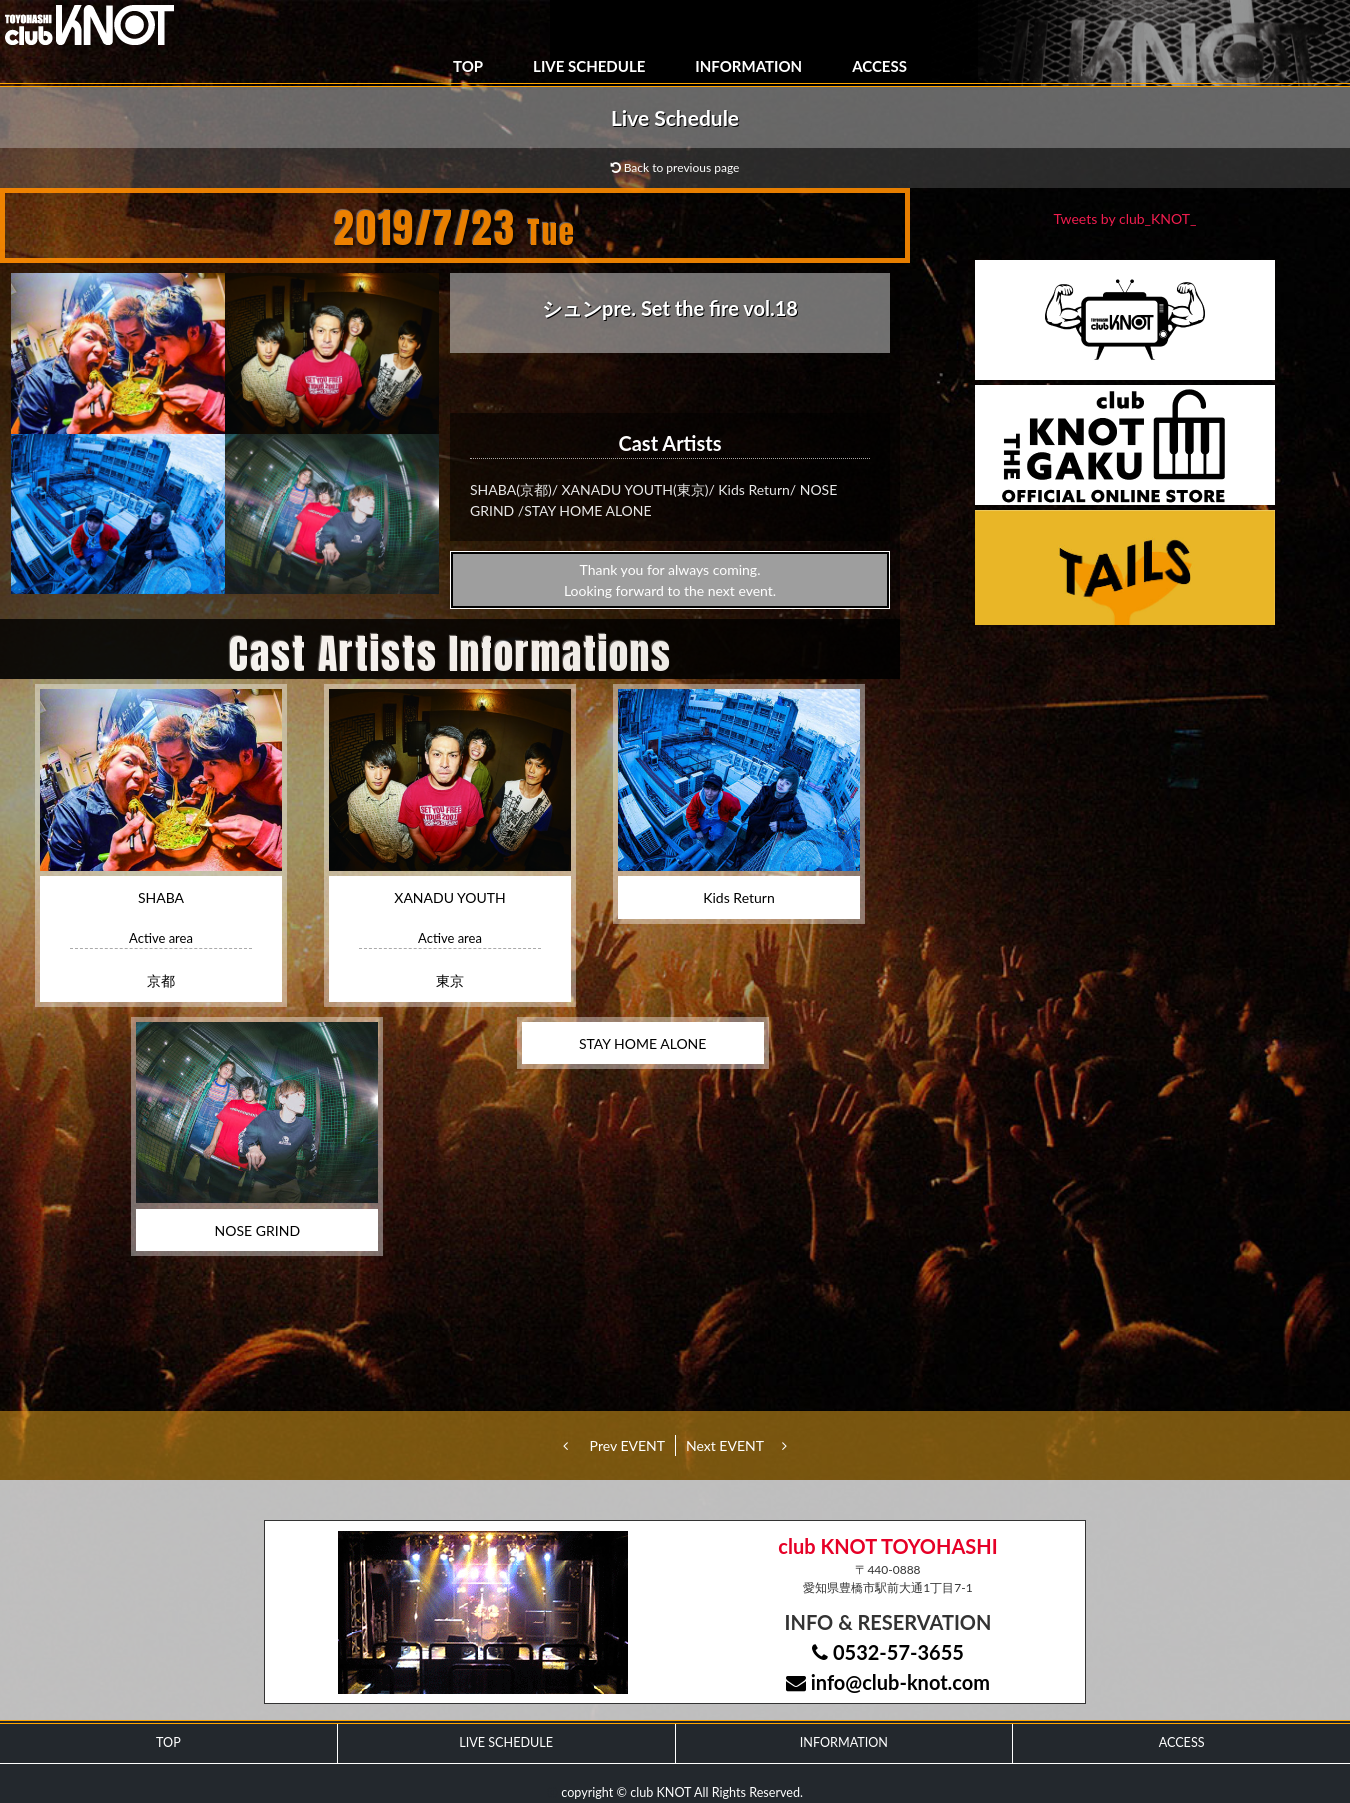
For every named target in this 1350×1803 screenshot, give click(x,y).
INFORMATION (748, 66)
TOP (468, 66)
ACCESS (879, 66)
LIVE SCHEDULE (589, 66)
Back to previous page (675, 167)
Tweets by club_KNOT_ (1125, 218)
